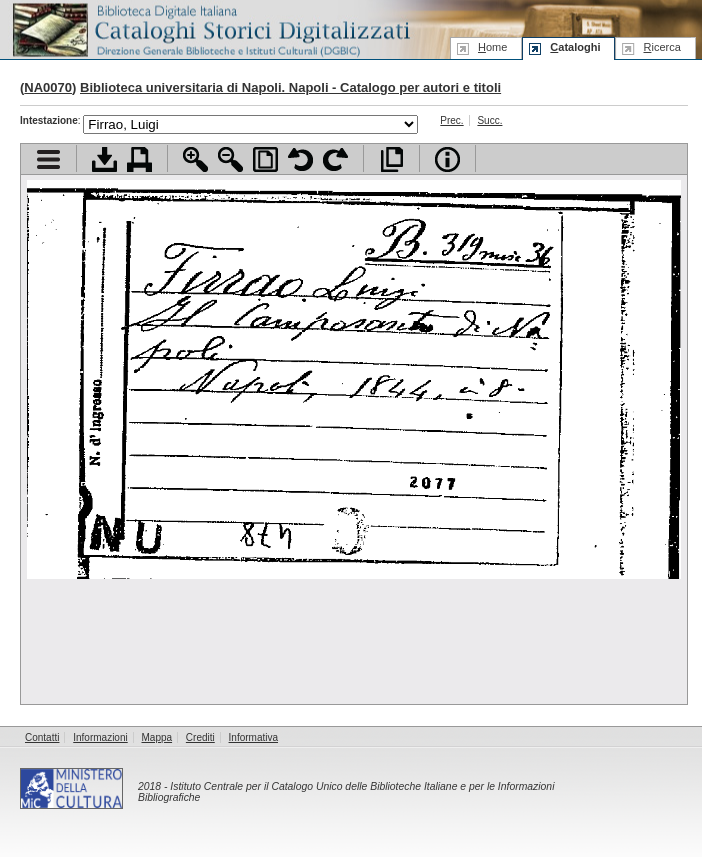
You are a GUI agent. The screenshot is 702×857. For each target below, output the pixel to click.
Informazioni (100, 737)
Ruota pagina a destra (335, 159)
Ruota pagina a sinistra (300, 159)
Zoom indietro (230, 159)
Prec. (451, 120)
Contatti (42, 737)
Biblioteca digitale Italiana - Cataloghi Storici (210, 28)
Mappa (157, 737)
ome (492, 47)
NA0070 (48, 87)
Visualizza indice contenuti (48, 159)
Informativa (253, 737)
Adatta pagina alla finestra (265, 159)
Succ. (489, 120)
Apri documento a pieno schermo (391, 159)
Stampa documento (139, 159)
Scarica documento (104, 159)
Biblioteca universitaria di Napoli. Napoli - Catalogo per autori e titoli (290, 87)
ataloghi (575, 47)
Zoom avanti (195, 159)
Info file (447, 159)
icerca (661, 47)
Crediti (200, 737)
